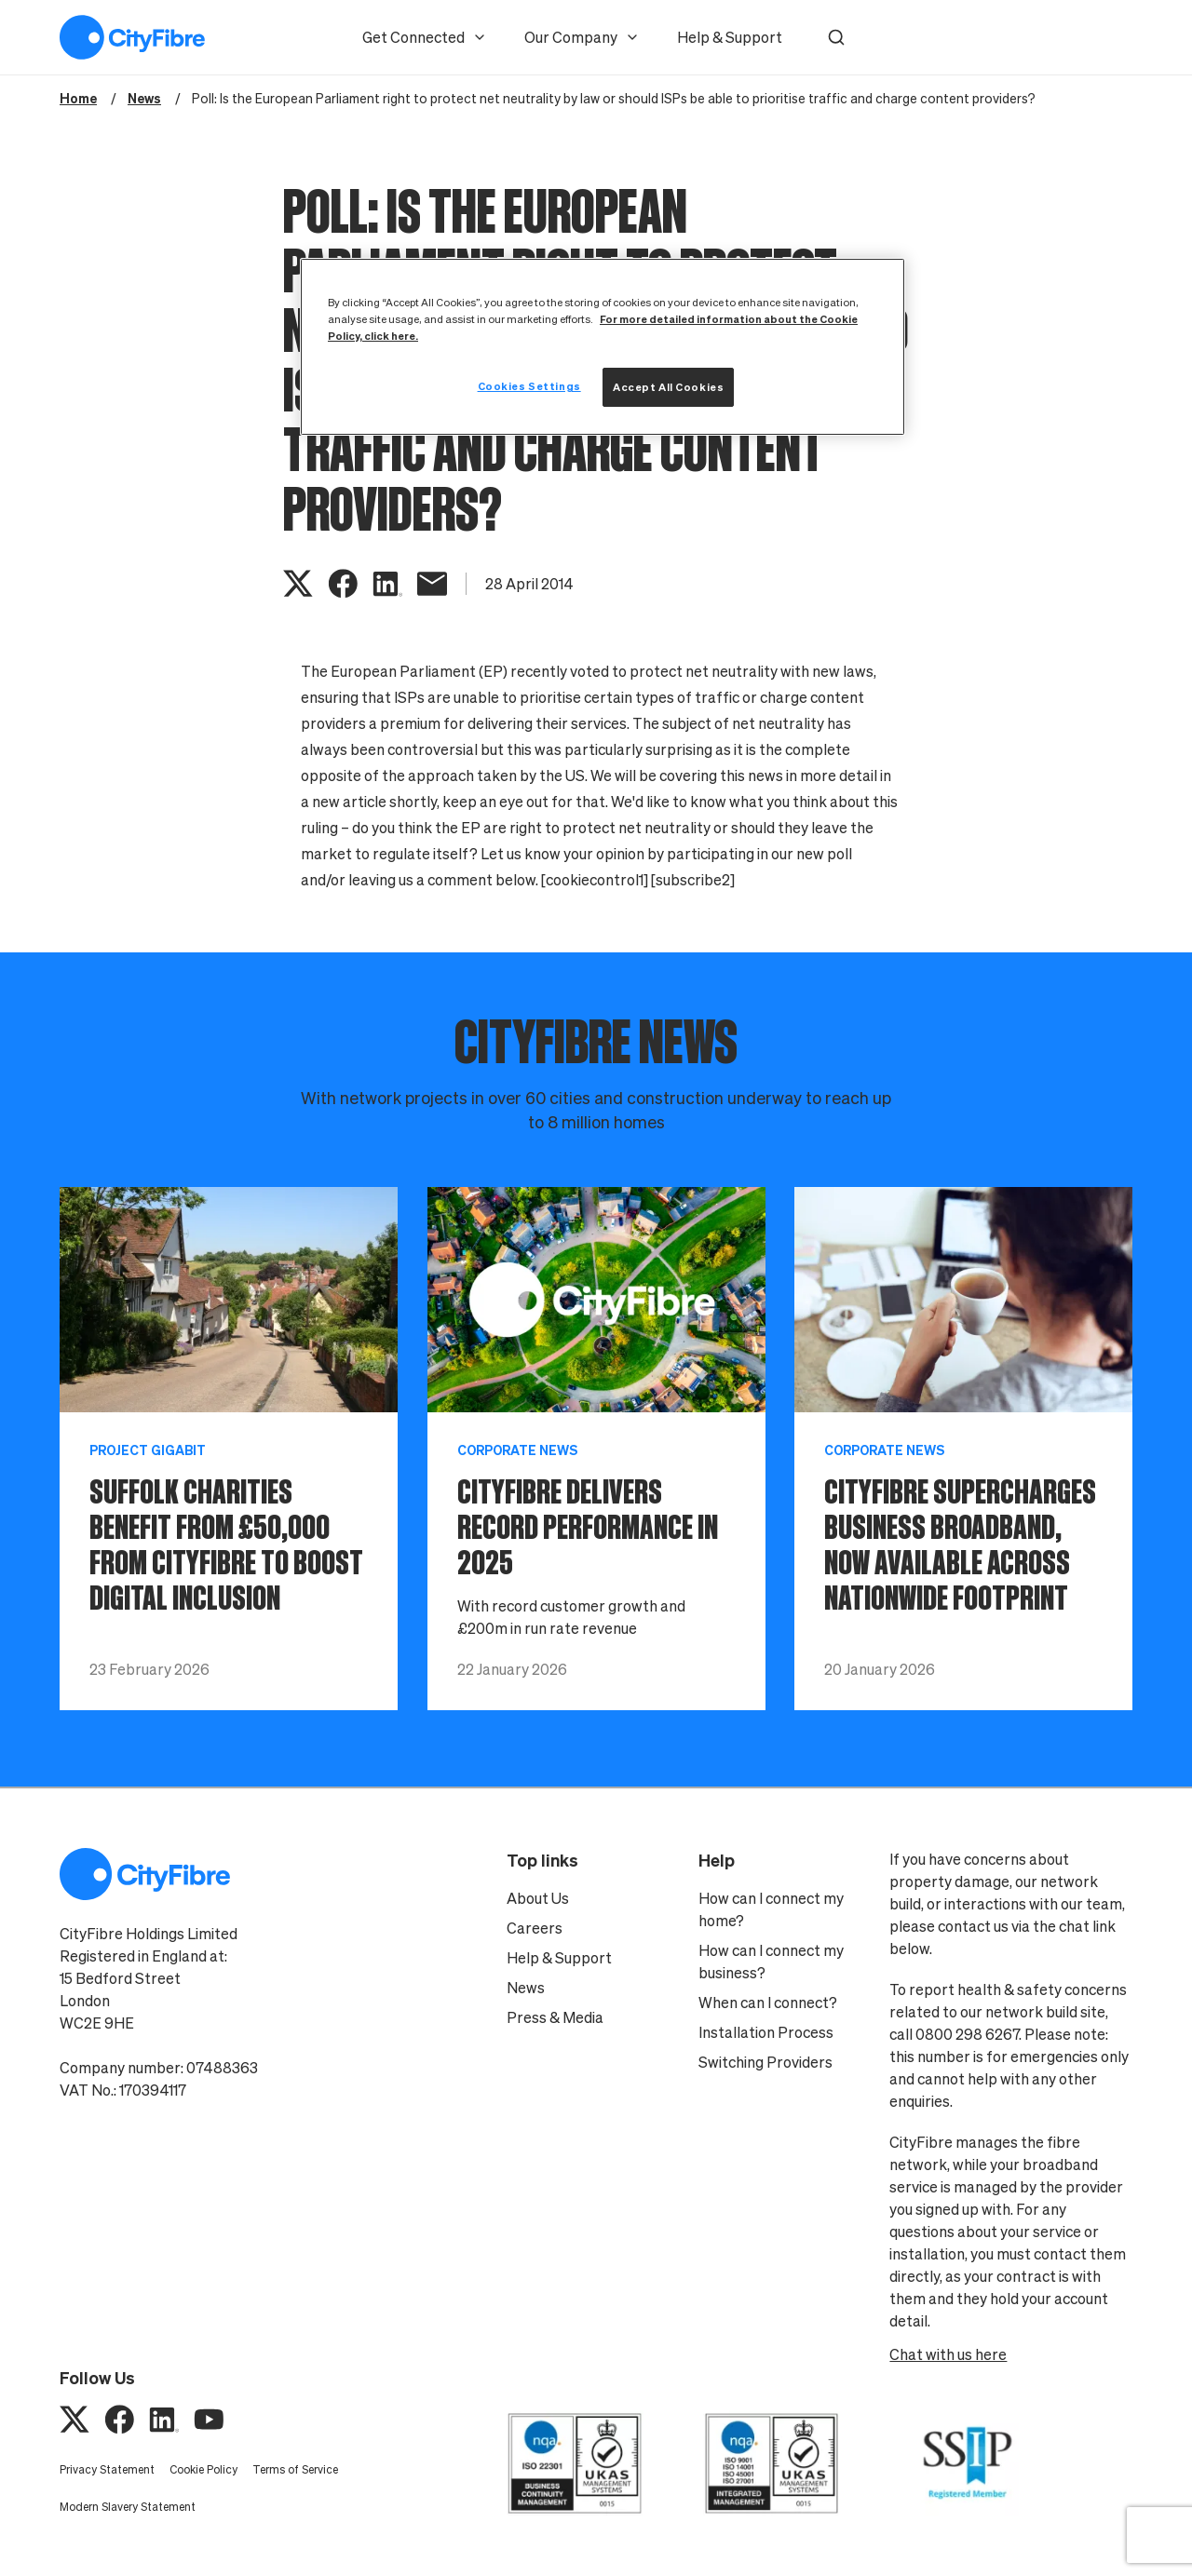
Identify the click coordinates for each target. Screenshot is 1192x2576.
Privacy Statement (107, 2469)
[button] (836, 37)
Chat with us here (948, 2354)
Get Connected (424, 37)
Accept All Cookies (668, 387)
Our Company (582, 37)
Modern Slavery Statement (128, 2507)
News (526, 1987)
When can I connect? (767, 2002)
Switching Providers (765, 2062)
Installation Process (765, 2032)
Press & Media (555, 2017)
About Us (538, 1898)
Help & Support (729, 37)
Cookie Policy (203, 2469)
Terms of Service (295, 2469)
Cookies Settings (529, 386)
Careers (534, 1928)
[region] (602, 347)
